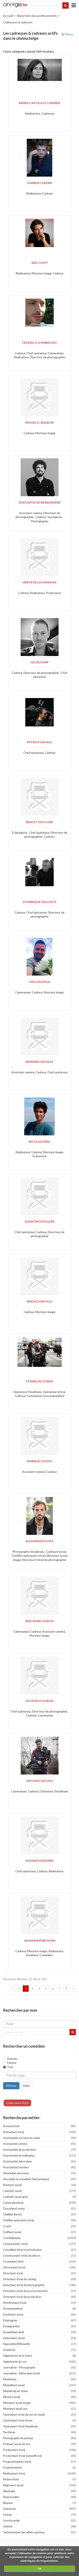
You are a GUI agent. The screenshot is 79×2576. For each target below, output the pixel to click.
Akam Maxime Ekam (39, 1940)
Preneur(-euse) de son (39, 2444)
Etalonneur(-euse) (39, 2338)
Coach (39, 2226)
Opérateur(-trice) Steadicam (39, 2426)
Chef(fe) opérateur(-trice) (39, 2220)
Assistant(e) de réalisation (39, 2155)
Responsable (39, 2497)
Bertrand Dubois (39, 1621)
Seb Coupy (39, 262)
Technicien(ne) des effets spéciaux (39, 2532)
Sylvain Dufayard (39, 1860)
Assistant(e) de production (39, 2150)
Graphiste (39, 2350)
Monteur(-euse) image (39, 2403)
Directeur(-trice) (39, 2273)
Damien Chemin (39, 183)
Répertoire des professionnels (37, 15)
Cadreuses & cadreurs (17, 22)
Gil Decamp (40, 662)
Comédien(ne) (39, 2238)
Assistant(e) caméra (39, 2144)
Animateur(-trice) (39, 2132)
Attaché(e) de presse (39, 2173)
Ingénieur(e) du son (39, 2361)
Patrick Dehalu (39, 742)
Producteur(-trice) (39, 2450)
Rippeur (39, 2503)
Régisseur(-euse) (39, 2485)
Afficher (11, 2085)
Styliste (39, 2526)
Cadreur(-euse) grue (39, 2197)
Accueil (8, 15)
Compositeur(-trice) (39, 2244)
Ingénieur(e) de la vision (39, 2356)
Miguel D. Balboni (39, 422)
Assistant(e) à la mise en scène (39, 2138)
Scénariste (39, 2509)
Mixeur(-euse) (39, 2397)
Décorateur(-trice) (39, 2267)
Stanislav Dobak (39, 1381)
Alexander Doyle (39, 1541)
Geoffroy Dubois (39, 1701)
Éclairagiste (39, 2320)
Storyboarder (39, 2520)
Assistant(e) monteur (39, 2167)
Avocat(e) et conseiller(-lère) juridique (39, 2179)
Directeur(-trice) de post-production (39, 2291)
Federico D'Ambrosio (39, 342)
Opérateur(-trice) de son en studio (39, 2414)
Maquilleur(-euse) (39, 2385)
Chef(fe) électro (39, 2214)
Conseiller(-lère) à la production (39, 2250)
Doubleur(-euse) (39, 2314)
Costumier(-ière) (39, 2261)
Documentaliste (39, 2309)
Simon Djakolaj (39, 1301)
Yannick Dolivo (39, 1461)
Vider (26, 2085)
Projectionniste (39, 2467)
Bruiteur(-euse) (39, 2185)
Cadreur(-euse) (39, 2191)
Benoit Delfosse (39, 822)
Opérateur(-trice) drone (39, 2420)
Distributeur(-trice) (39, 2303)
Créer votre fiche (17, 2103)
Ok (39, 2568)
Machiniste (39, 2379)
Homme (10, 2058)
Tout (8, 2067)
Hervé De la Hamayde (40, 582)
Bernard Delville (39, 1061)
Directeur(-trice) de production (39, 2297)
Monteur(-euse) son (39, 2409)
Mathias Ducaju (39, 1781)
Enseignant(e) (39, 2326)
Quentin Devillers (39, 1221)
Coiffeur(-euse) (39, 2232)
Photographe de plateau (39, 2438)
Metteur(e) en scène (39, 2391)
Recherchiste (39, 2479)
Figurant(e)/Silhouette (39, 2344)
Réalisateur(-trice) (39, 2473)
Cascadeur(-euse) (39, 2208)
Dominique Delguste (39, 902)
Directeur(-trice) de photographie (39, 2285)
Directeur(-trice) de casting (39, 2279)
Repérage (39, 2491)
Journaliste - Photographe (39, 2367)
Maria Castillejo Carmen (39, 103)
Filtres (67, 34)
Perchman (39, 2432)
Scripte (39, 2515)
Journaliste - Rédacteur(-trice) (39, 2373)
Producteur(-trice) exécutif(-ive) (39, 2456)
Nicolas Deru (39, 1141)
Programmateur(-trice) (39, 2462)
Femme (9, 2062)
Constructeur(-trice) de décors (39, 2256)
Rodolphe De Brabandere (39, 502)
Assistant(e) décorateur (39, 2161)
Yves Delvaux (39, 982)
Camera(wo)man (39, 2203)
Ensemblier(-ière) (39, 2332)
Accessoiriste (39, 2126)
